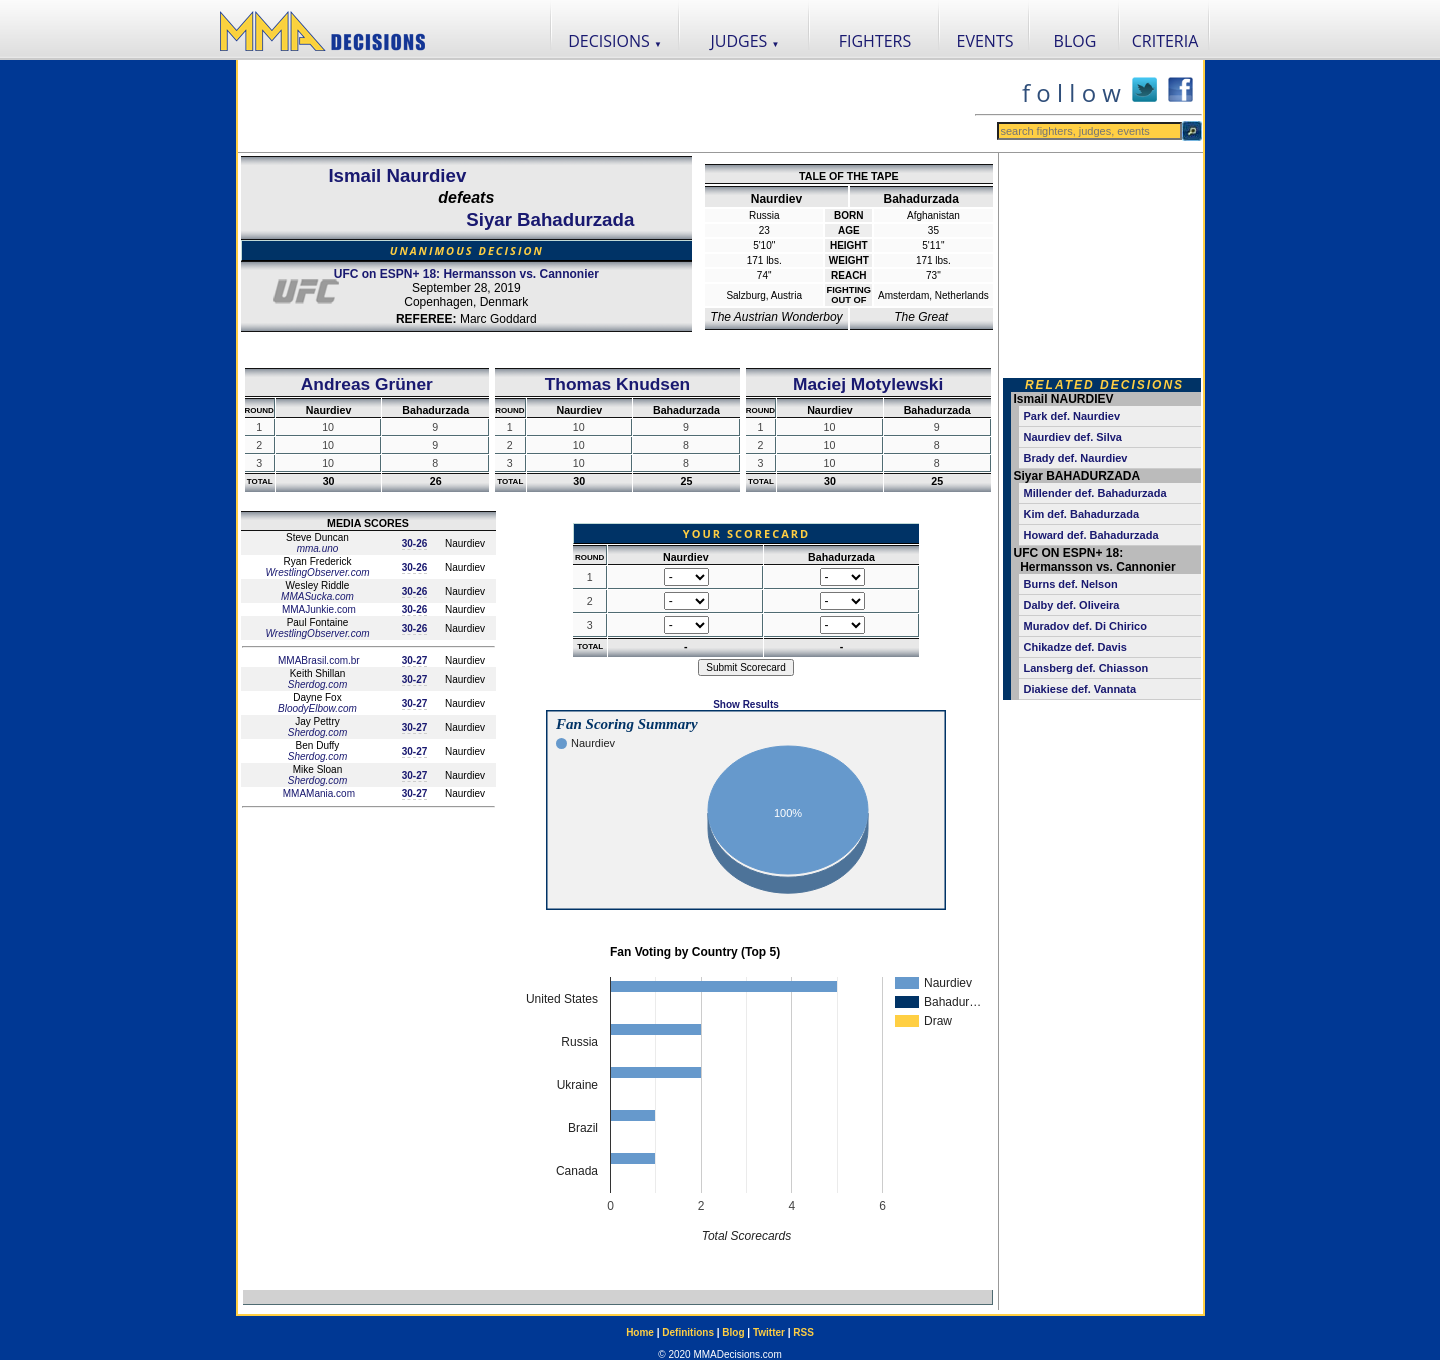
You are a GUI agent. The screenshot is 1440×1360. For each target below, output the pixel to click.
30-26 (415, 543)
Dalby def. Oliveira (1072, 605)
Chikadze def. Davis (1075, 647)
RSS (803, 1332)
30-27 (415, 660)
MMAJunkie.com (317, 609)
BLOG (1075, 41)
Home (640, 1332)
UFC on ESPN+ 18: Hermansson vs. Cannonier (466, 274)
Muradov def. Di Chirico (1085, 626)
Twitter (769, 1332)
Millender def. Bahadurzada (1095, 493)
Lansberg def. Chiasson (1086, 668)
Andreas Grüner (367, 384)
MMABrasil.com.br (317, 660)
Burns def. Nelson (1071, 584)
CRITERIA (1165, 41)
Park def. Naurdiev (1072, 416)
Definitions (688, 1332)
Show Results (746, 704)
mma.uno (318, 548)
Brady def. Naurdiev (1076, 458)
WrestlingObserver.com (317, 572)
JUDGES (745, 41)
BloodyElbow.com (317, 708)
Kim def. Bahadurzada (1082, 514)
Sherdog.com (317, 684)
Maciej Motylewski (868, 384)
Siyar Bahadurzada (550, 219)
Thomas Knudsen (617, 384)
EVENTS (985, 41)
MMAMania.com (317, 793)
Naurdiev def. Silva (1073, 437)
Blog (733, 1332)
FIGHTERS (875, 41)
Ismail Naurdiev (397, 175)
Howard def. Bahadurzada (1091, 535)
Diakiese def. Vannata (1080, 689)
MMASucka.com (317, 596)
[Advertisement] (606, 106)
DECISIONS (615, 41)
